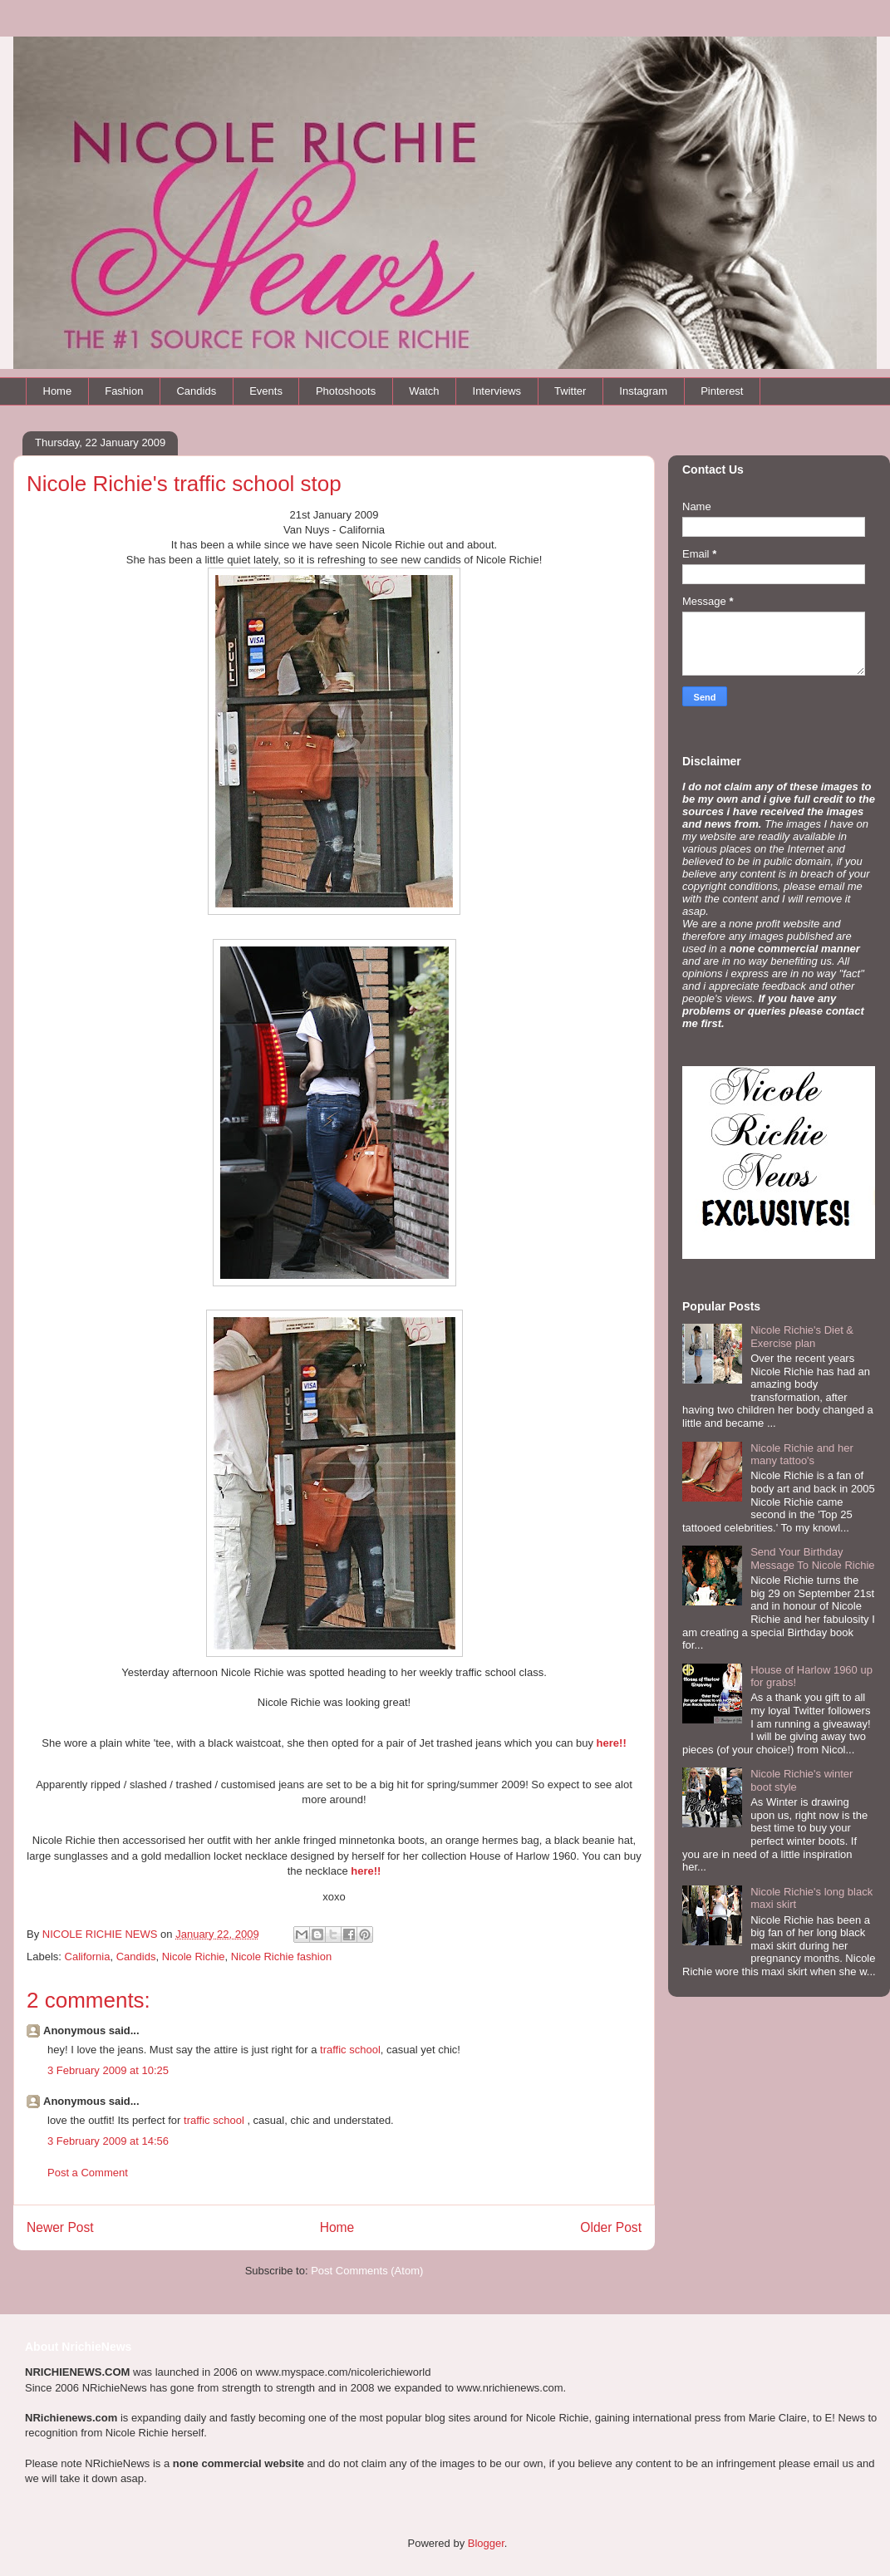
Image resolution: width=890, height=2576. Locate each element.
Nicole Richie (193, 1956)
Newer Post (60, 2227)
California (88, 1956)
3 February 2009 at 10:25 (108, 2070)
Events (266, 391)
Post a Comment (87, 2172)
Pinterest (722, 391)
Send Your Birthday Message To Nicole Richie (812, 1558)
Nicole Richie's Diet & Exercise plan (801, 1336)
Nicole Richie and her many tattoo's (801, 1454)
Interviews (497, 391)
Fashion (124, 391)
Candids (196, 391)
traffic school (350, 2049)
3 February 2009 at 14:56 (108, 2141)
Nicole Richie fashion (281, 1956)
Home (57, 391)
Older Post (611, 2227)
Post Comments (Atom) (367, 2270)
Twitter (570, 391)
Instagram (643, 391)
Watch (424, 391)
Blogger (486, 2543)
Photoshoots (346, 391)
